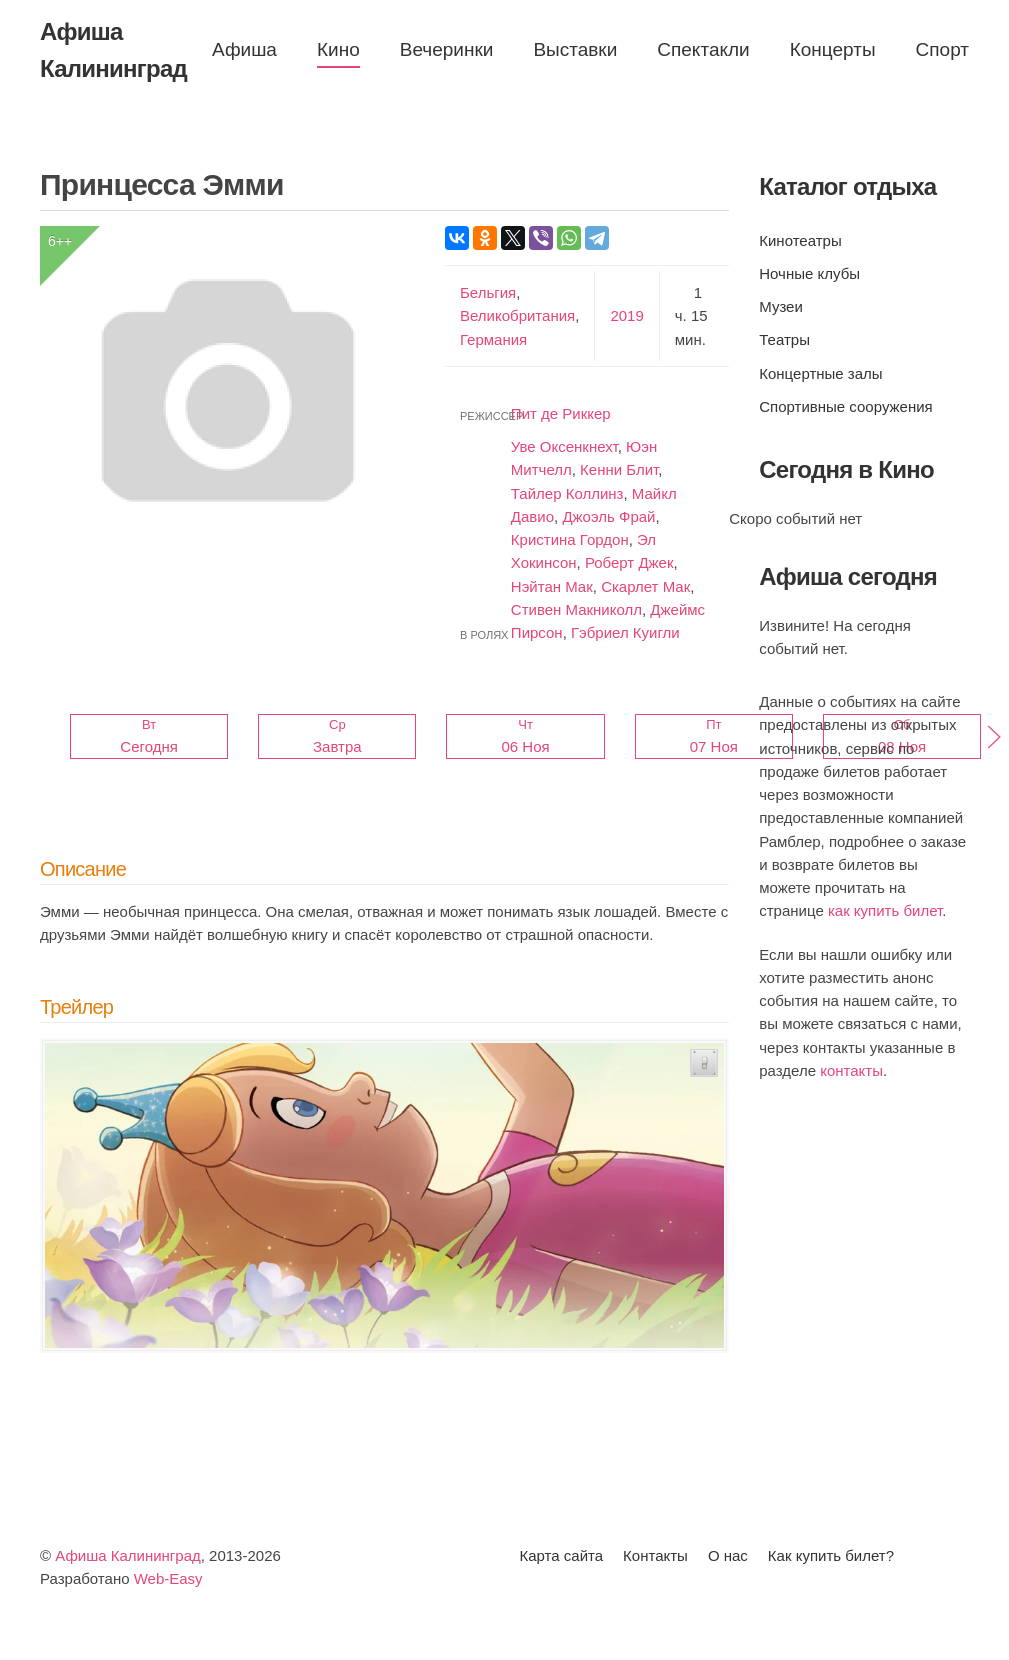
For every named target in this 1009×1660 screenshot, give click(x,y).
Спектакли (703, 49)
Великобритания (517, 315)
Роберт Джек (629, 562)
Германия (493, 339)
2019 (626, 315)
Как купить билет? (831, 1555)
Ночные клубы (809, 273)
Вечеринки (447, 49)
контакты (851, 1070)
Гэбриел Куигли (625, 632)
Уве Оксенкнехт (564, 446)
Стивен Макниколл (576, 609)
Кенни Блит (619, 469)
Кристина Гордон (570, 539)
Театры (784, 339)
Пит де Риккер (561, 413)
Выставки (575, 49)
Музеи (781, 306)
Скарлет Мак (645, 586)
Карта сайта (562, 1555)
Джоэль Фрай (608, 516)
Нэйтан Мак (552, 586)
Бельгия (488, 292)
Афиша (244, 49)
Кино (338, 49)
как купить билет (885, 910)
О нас (728, 1555)
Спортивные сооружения (845, 406)
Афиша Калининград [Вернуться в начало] (113, 50)
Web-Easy (168, 1578)
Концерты (833, 49)
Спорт (942, 49)
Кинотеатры (800, 240)
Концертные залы (820, 373)
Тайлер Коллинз (567, 493)
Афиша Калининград (128, 1555)
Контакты (655, 1555)
